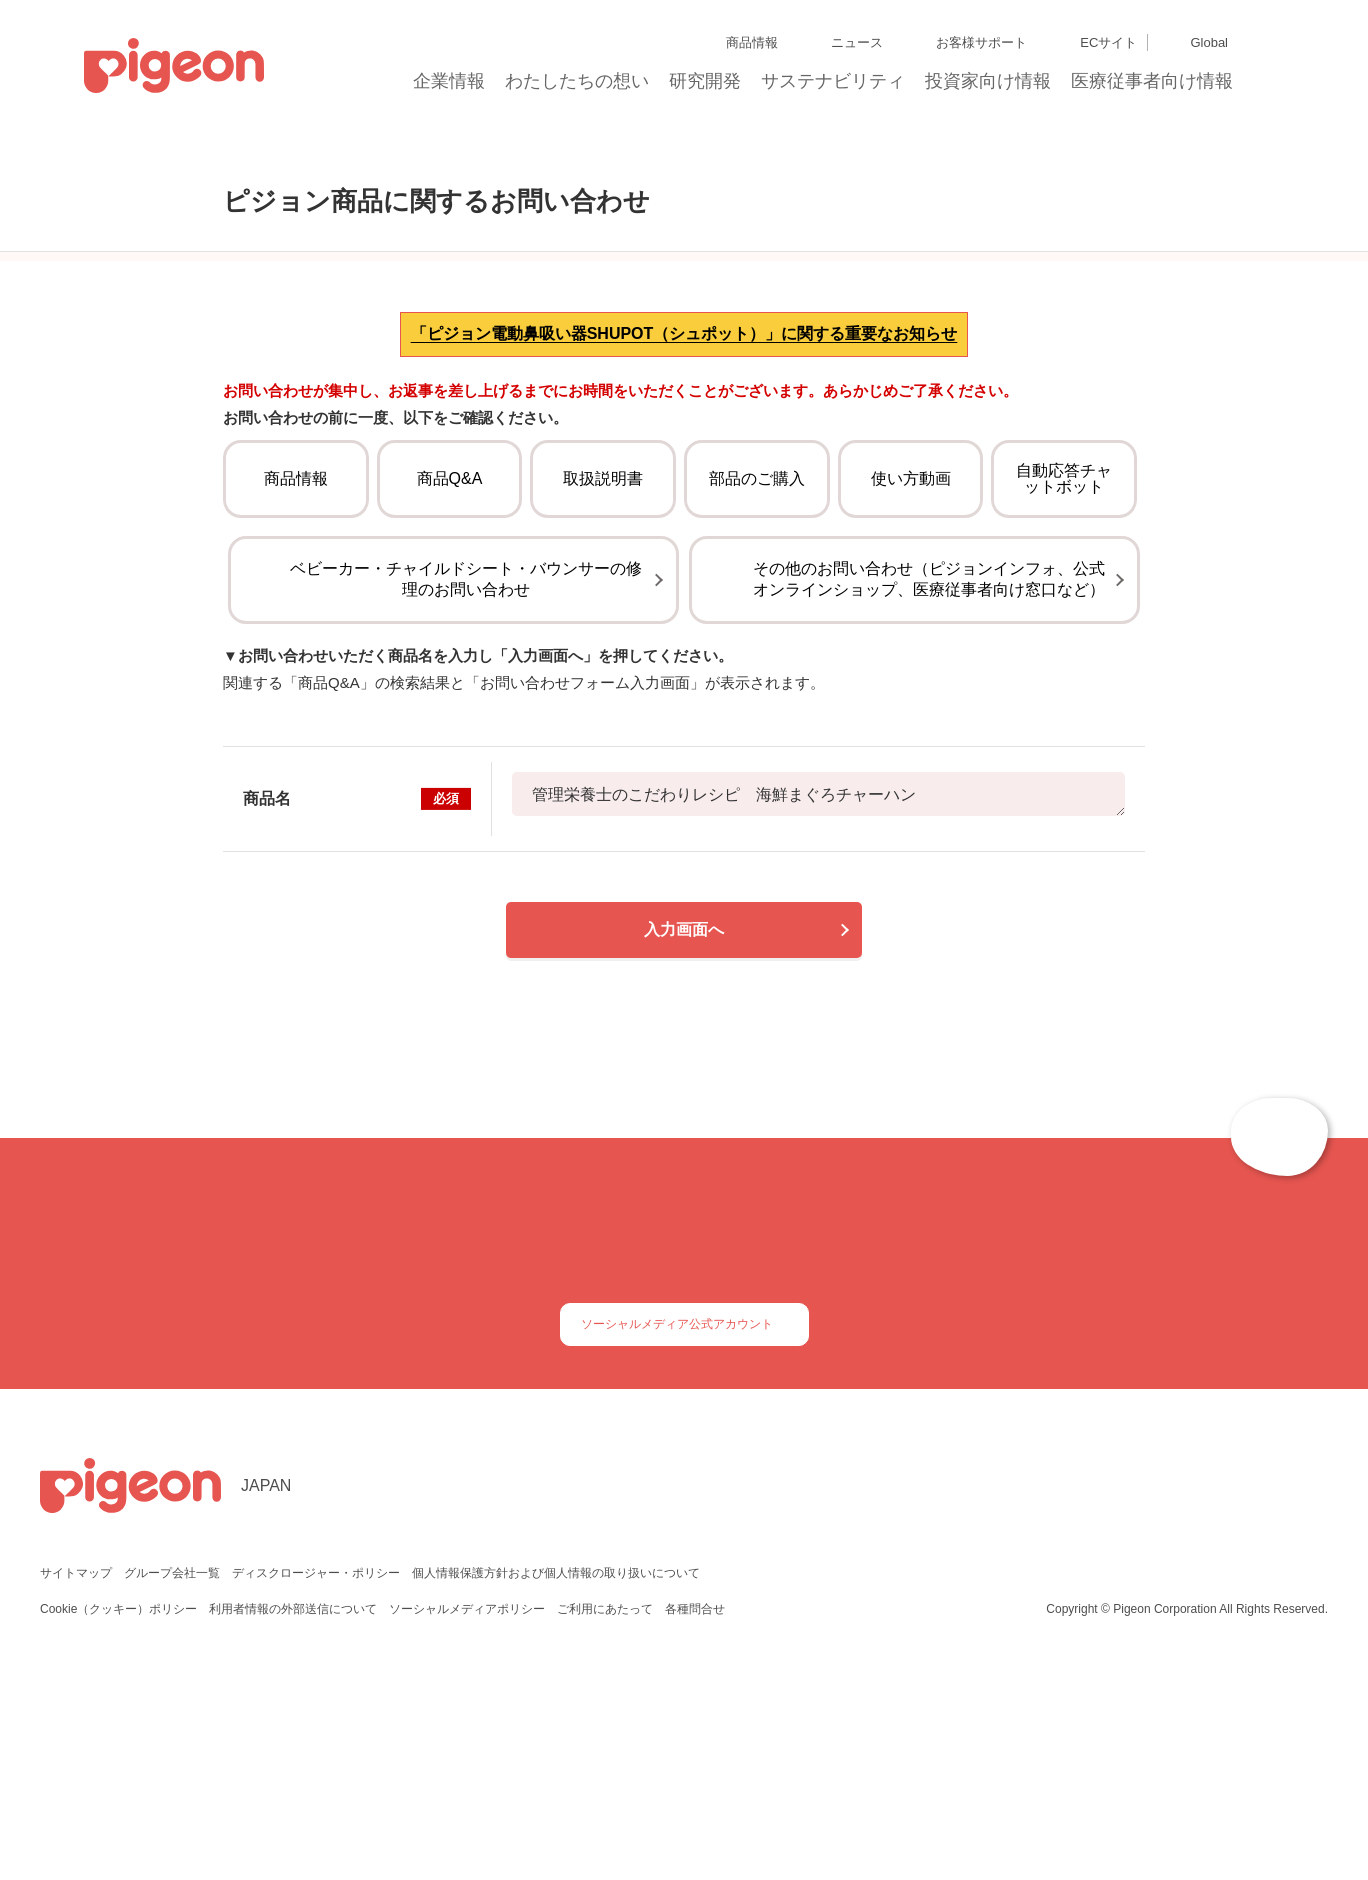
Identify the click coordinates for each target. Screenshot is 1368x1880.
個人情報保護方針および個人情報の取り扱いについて (553, 1783)
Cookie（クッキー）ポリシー (119, 1819)
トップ (183, 152)
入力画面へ (684, 1109)
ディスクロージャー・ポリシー (314, 1783)
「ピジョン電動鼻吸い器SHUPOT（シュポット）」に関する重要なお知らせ (684, 463)
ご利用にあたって (605, 1819)
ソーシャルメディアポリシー (468, 1819)
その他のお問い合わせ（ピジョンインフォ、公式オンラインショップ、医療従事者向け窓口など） (929, 759)
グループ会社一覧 (171, 1783)
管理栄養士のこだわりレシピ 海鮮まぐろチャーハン (818, 974)
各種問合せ (695, 1819)
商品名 (357, 979)
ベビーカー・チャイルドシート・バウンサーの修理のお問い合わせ (466, 759)
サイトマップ (76, 1783)
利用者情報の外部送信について (295, 1819)
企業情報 (450, 87)
